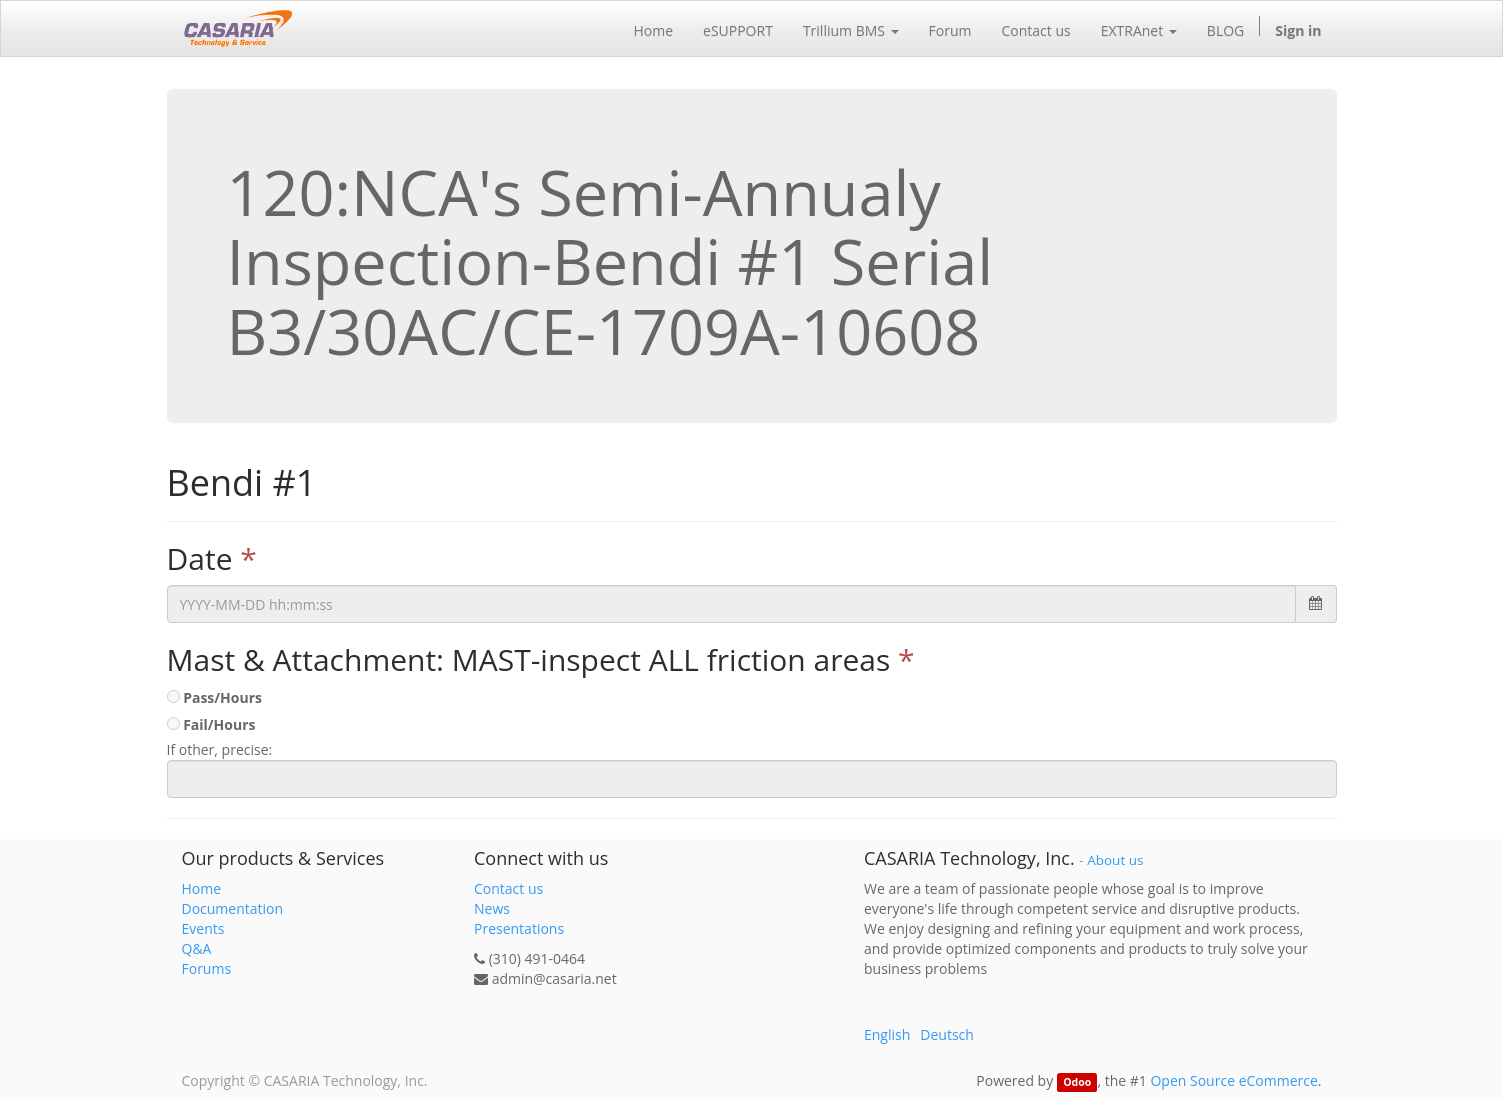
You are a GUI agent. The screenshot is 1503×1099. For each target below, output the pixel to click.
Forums (207, 968)
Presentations (519, 928)
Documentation (233, 908)
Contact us (508, 888)
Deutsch (947, 1034)
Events (203, 928)
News (492, 908)
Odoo (1077, 1082)
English (887, 1034)
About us (1115, 860)
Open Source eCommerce (1233, 1080)
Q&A (197, 948)
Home (202, 888)
